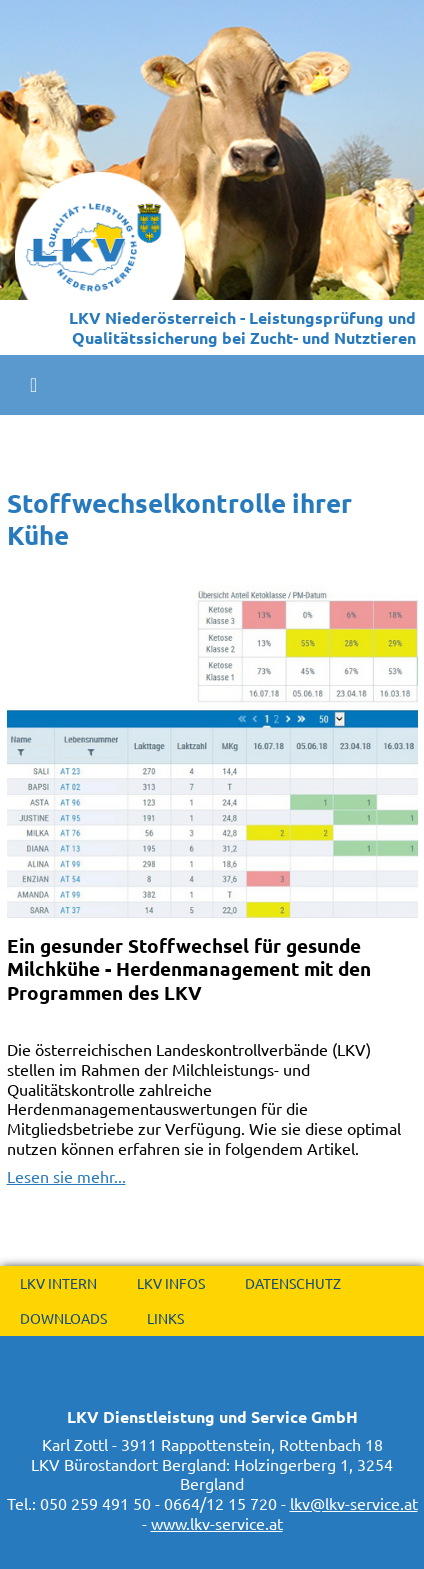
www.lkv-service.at (217, 1523)
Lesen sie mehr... (66, 1176)
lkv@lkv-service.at (354, 1503)
